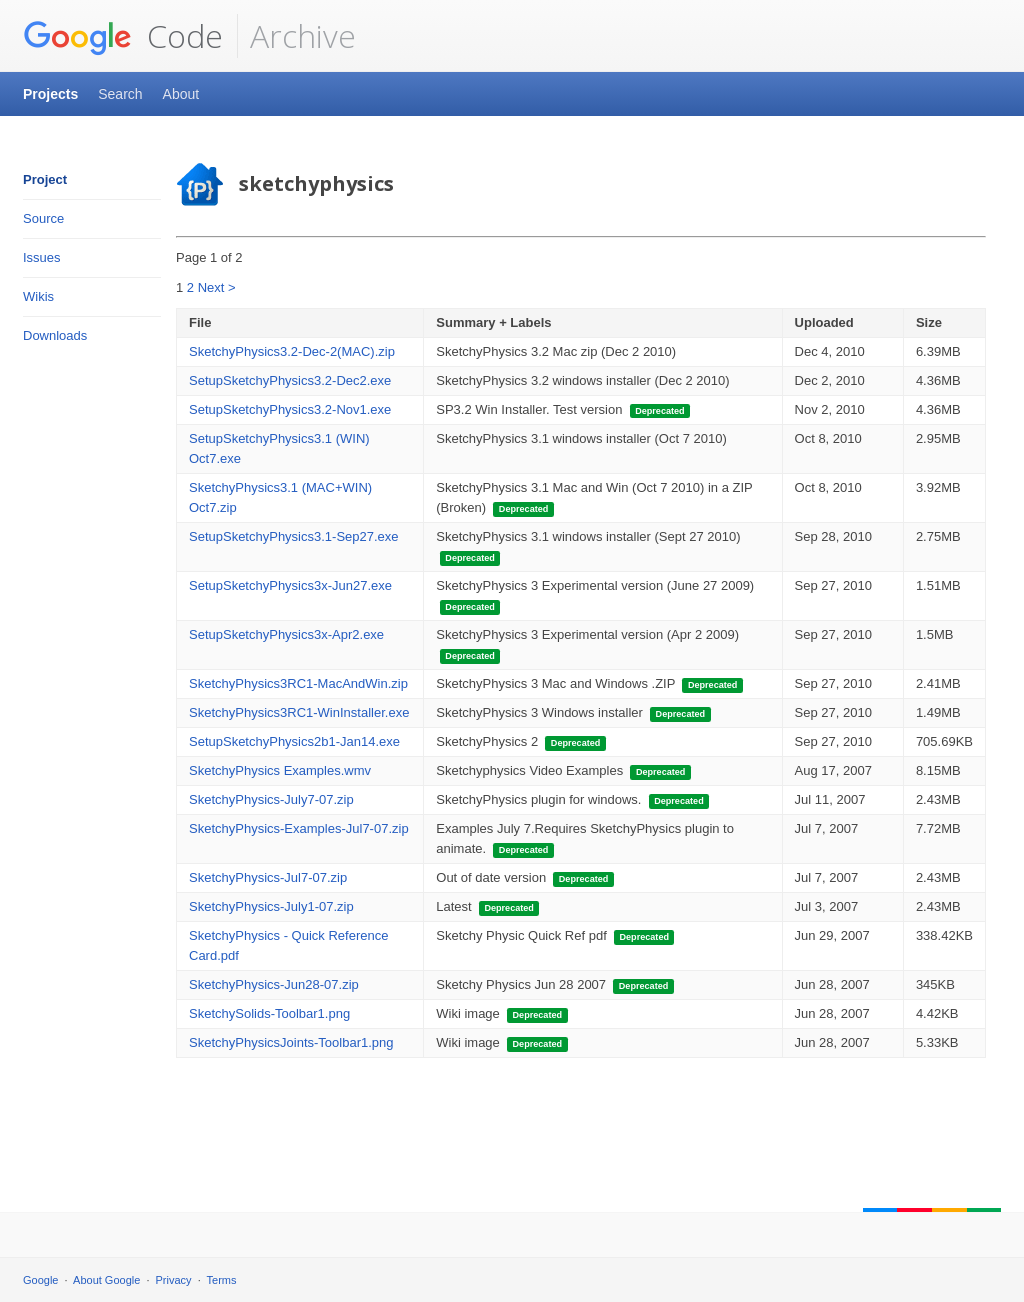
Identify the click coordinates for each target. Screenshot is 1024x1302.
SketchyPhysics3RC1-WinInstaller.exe (299, 712)
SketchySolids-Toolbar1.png (269, 1013)
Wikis (38, 296)
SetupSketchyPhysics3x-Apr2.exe (286, 634)
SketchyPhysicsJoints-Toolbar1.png (291, 1042)
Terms (222, 1280)
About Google (106, 1280)
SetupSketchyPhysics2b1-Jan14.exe (294, 741)
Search (120, 94)
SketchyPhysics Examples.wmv (280, 770)
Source (43, 218)
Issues (42, 257)
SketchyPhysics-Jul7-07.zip (268, 877)
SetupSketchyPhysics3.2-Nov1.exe (290, 409)
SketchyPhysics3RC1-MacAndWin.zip (298, 683)
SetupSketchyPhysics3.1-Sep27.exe (294, 536)
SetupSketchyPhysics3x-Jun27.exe (290, 585)
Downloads (55, 335)
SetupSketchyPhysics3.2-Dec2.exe (290, 380)
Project (45, 179)
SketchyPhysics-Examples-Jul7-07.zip (299, 828)
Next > (217, 287)
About (181, 94)
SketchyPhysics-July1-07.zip (271, 906)
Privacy (174, 1280)
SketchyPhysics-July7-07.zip (271, 799)
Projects (50, 94)
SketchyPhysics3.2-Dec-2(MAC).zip (292, 351)
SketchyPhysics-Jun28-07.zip (274, 984)
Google (40, 1280)
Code (123, 36)
